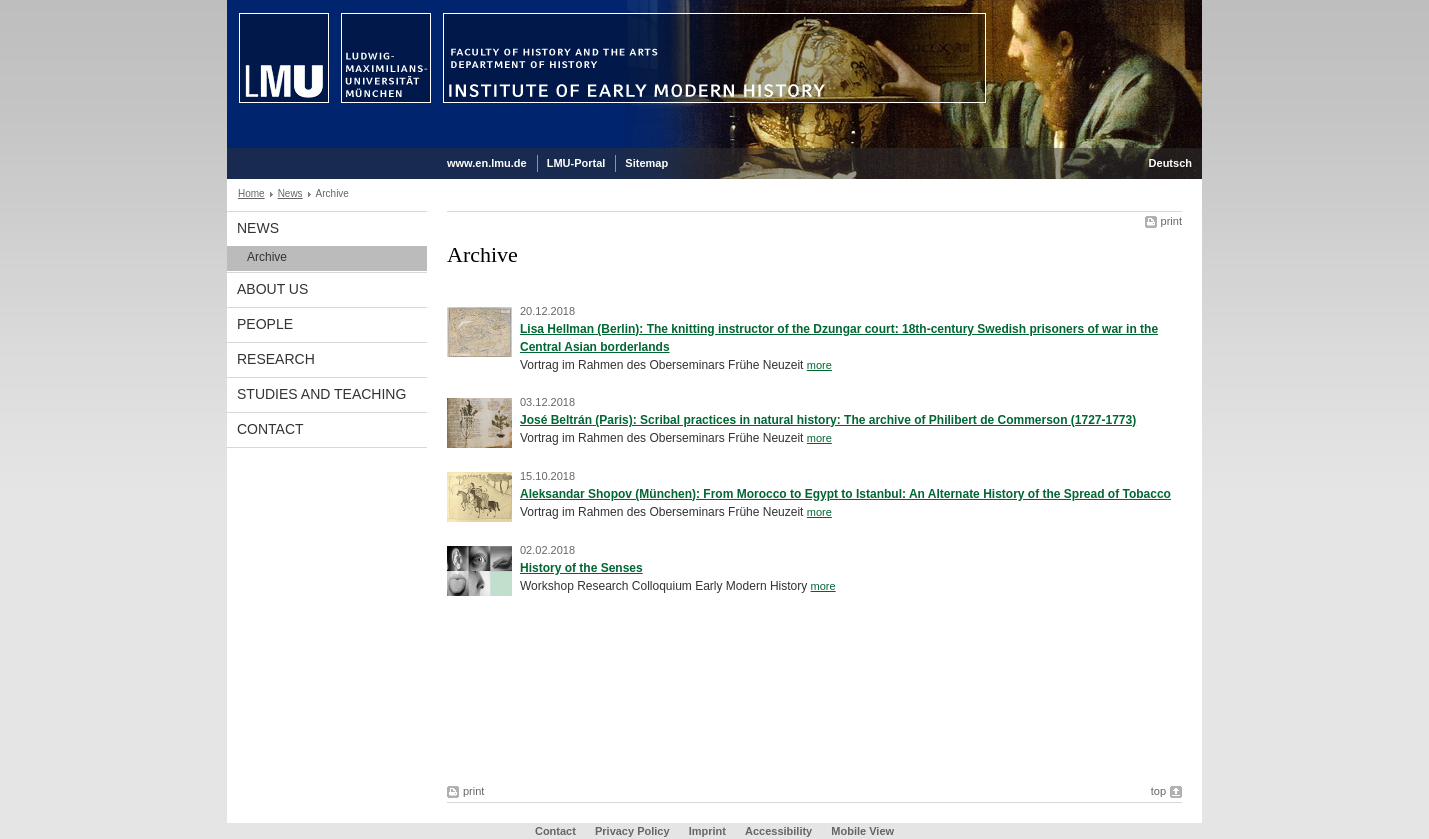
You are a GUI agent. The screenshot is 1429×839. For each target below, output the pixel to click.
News (290, 193)
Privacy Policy (632, 831)
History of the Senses (581, 568)
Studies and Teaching (321, 394)
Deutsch (1170, 163)
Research (276, 359)
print (1171, 221)
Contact (270, 429)
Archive (267, 257)
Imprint (707, 831)
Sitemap (646, 163)
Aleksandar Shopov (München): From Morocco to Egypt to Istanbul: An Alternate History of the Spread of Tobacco (845, 494)
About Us (272, 289)
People (265, 324)
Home (251, 193)
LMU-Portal (576, 163)
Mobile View (862, 831)
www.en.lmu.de (487, 163)
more (819, 365)
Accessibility (780, 831)
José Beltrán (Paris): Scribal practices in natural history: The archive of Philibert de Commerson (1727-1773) (828, 420)
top (1158, 791)
